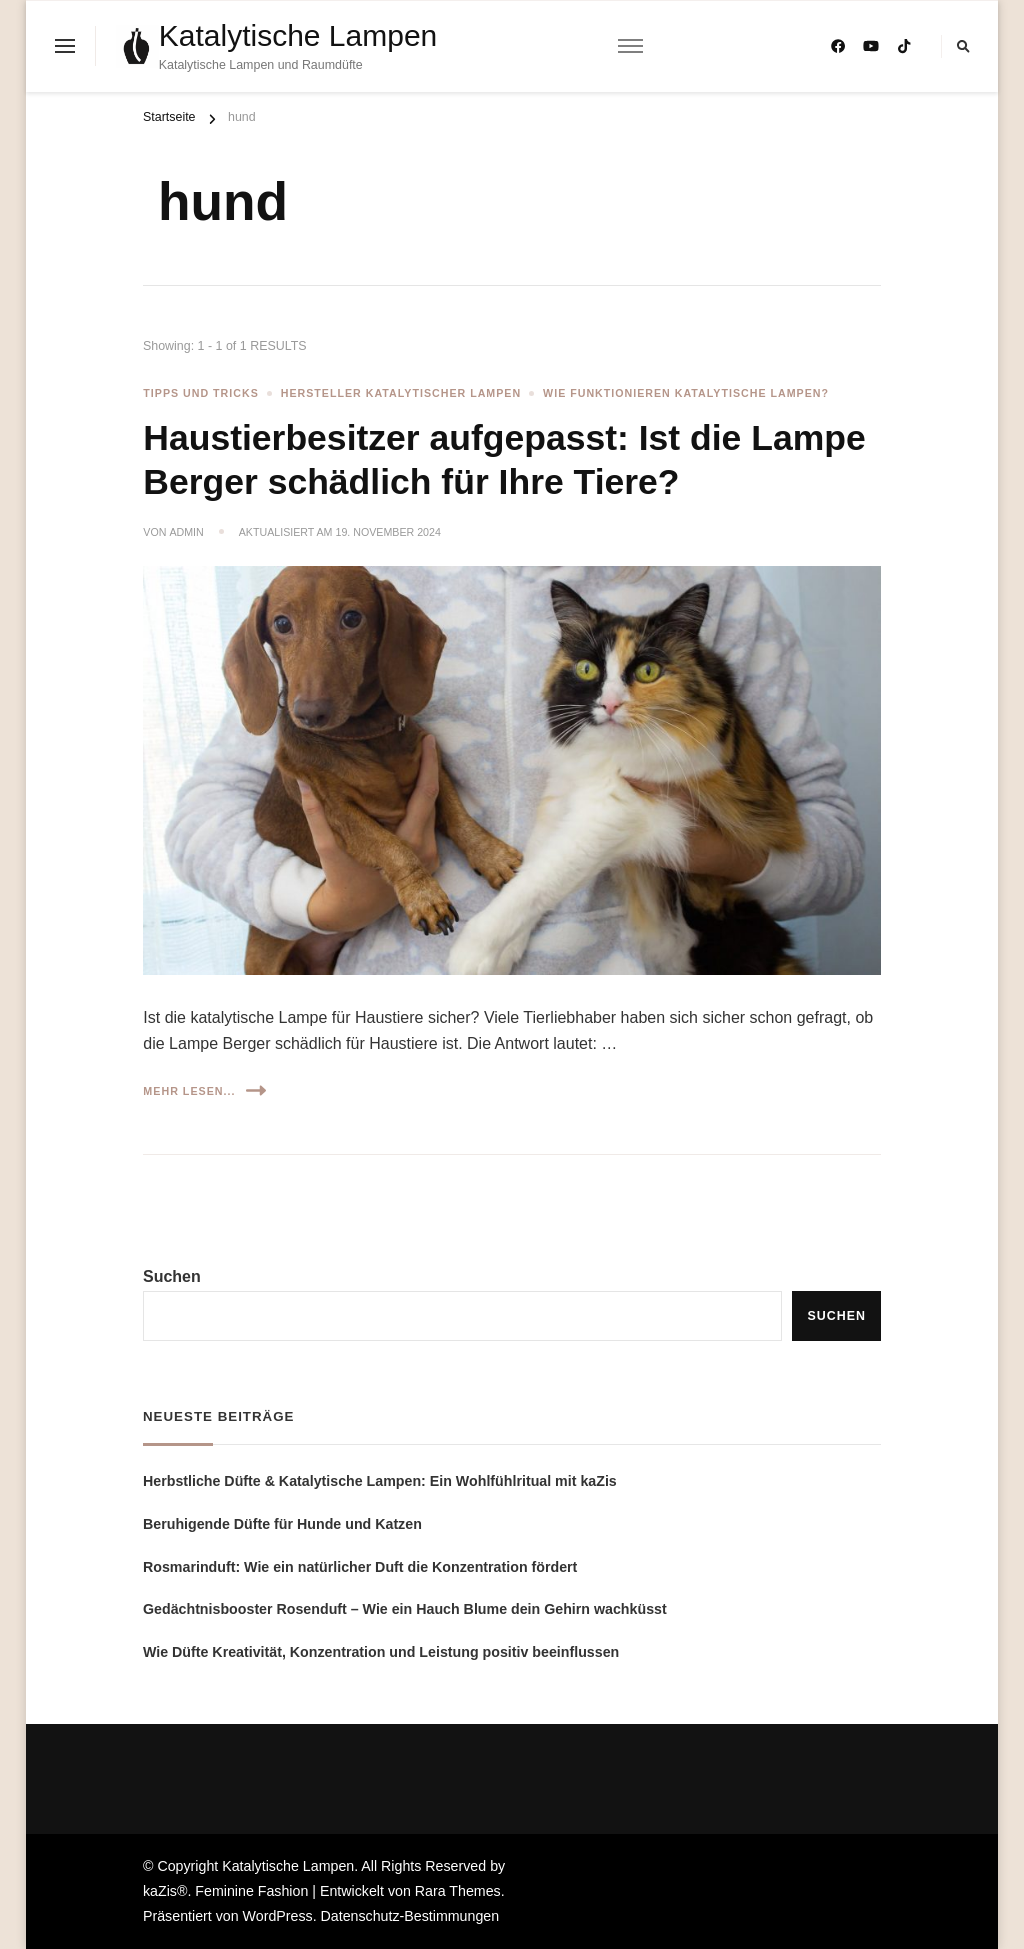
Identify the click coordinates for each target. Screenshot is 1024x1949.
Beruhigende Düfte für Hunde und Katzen (282, 1524)
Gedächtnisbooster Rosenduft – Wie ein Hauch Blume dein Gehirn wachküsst (405, 1609)
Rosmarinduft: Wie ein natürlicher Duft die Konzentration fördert (360, 1567)
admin (186, 532)
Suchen (172, 1276)
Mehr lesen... (204, 1090)
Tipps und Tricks (200, 393)
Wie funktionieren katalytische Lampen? (686, 393)
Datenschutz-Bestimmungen (410, 1916)
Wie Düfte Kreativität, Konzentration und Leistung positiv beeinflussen (381, 1652)
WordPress (278, 1916)
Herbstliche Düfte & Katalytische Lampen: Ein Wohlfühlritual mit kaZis (380, 1481)
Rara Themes (458, 1891)
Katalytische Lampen (298, 35)
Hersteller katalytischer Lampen (401, 393)
